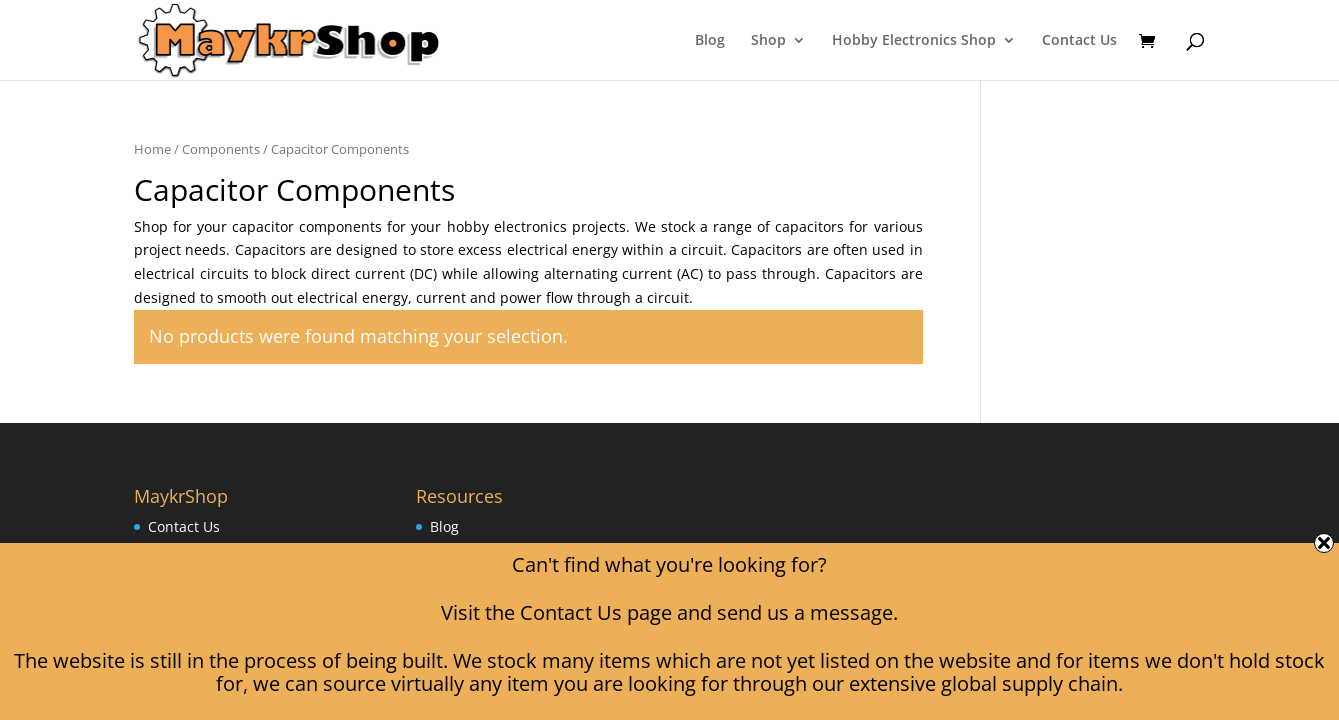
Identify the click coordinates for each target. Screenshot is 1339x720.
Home (152, 149)
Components (221, 149)
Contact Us (1079, 41)
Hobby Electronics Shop (914, 41)
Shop (768, 41)
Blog (710, 41)
